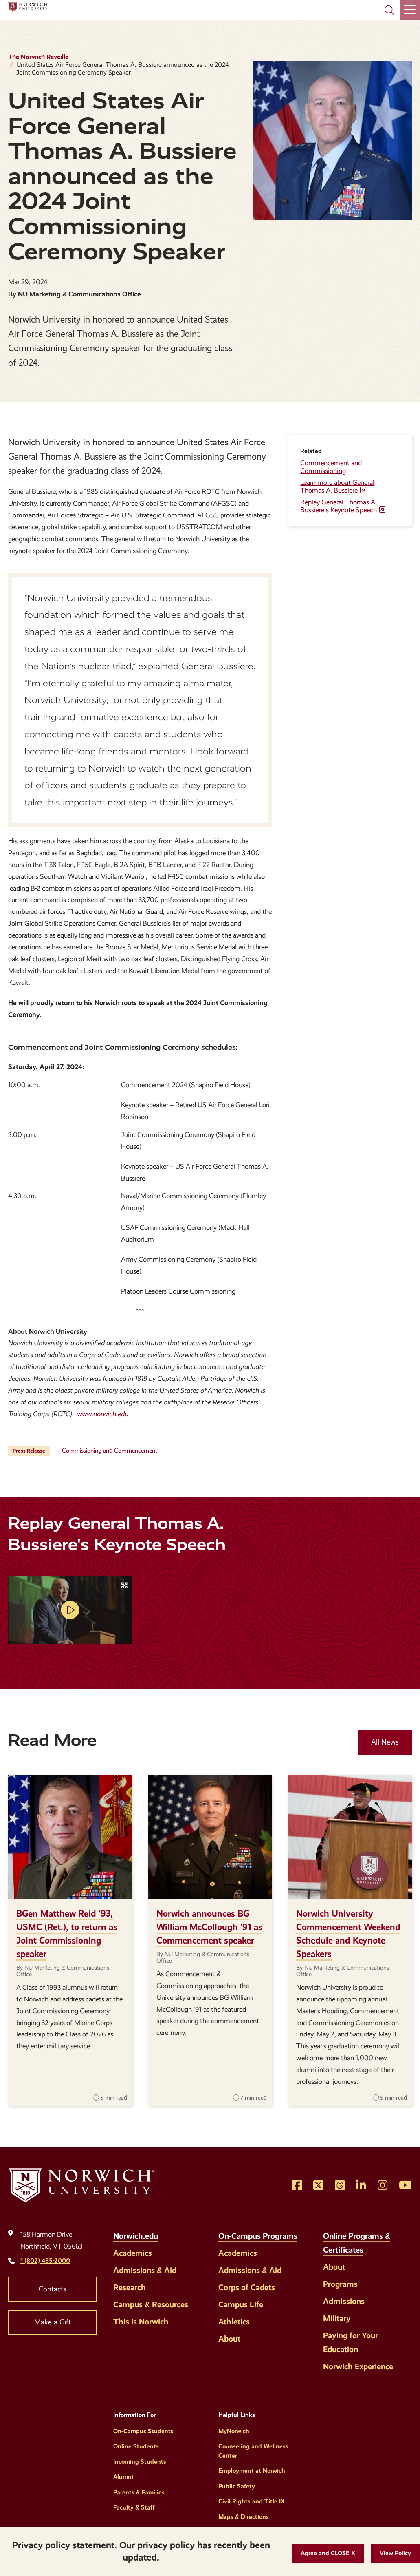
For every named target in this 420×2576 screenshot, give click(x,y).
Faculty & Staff (134, 2507)
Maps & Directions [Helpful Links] (243, 2517)
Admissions (344, 2301)
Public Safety (236, 2486)
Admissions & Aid (144, 2270)
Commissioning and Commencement (109, 1450)
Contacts (52, 2289)
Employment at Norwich (251, 2470)
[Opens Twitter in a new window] (318, 2185)
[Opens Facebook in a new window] (297, 2185)
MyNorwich (233, 2431)
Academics (132, 2253)
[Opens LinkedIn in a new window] (361, 2185)
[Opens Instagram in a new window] (383, 2185)
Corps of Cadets (246, 2287)
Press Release (29, 1451)
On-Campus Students (143, 2431)
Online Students (136, 2446)
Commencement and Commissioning (331, 467)
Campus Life (240, 2304)
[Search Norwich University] (389, 10)
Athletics (234, 2321)
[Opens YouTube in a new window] (405, 2185)
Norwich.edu (135, 2236)
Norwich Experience (358, 2366)
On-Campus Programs (257, 2236)
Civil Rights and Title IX (251, 2501)
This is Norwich (141, 2321)
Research (129, 2287)
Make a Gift (52, 2322)
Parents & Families (139, 2492)
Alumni (123, 2477)
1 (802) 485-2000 (45, 2260)
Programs (340, 2284)
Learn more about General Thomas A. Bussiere (337, 486)
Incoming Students (139, 2461)
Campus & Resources (150, 2304)
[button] (328, 2553)
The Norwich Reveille (38, 57)
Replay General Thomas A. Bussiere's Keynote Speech (338, 506)
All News (385, 1742)
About (229, 2339)
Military (337, 2318)
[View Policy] (395, 2553)
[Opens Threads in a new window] (340, 2185)
